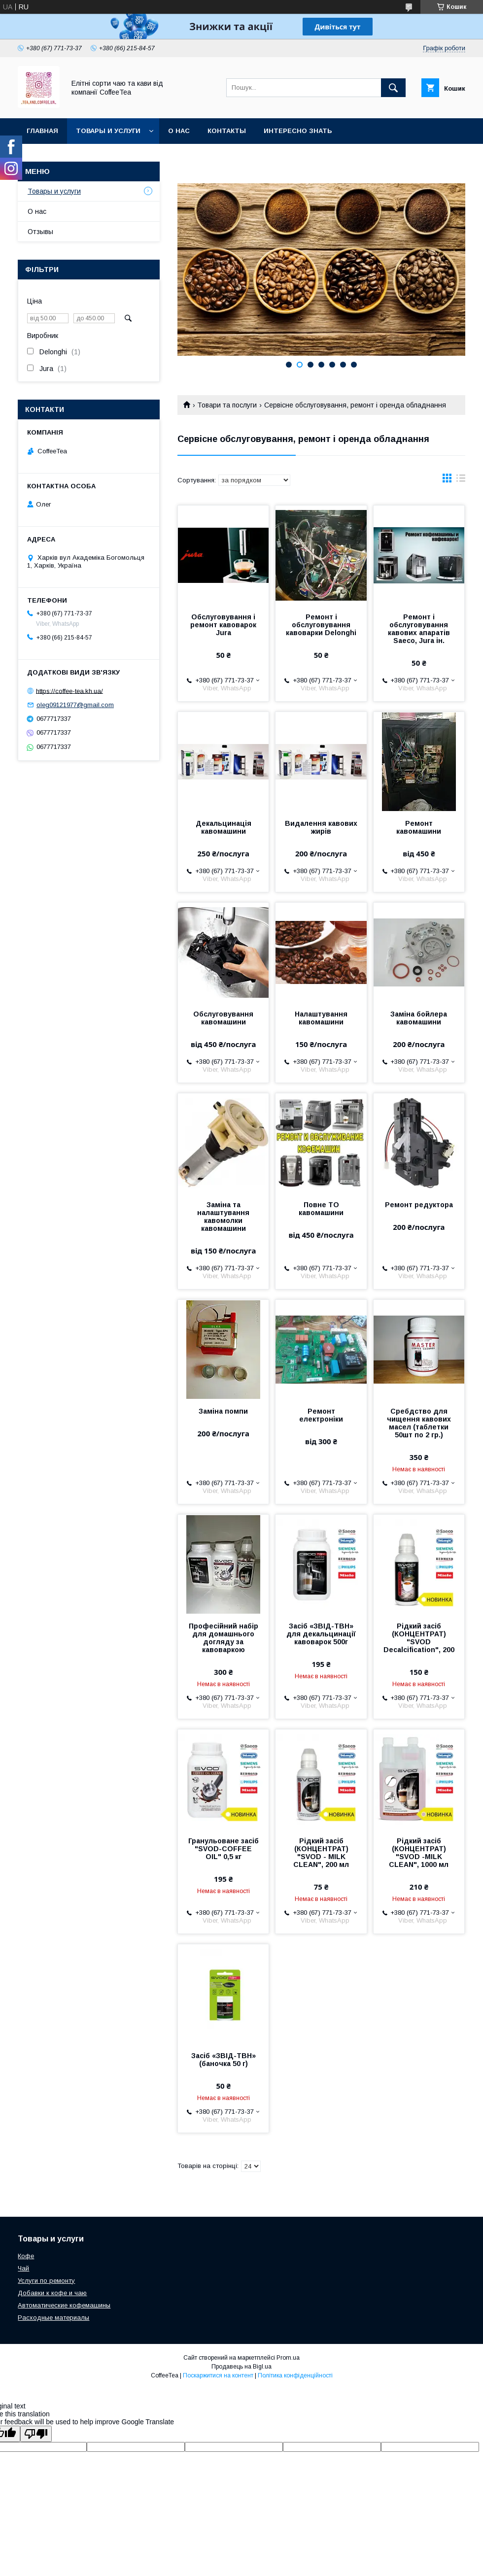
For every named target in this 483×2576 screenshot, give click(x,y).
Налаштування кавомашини (321, 1018)
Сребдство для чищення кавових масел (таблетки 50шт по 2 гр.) (419, 1423)
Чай (23, 2268)
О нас (179, 131)
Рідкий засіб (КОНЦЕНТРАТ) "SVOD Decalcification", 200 (418, 1638)
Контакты (226, 131)
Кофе (26, 2256)
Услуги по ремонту (46, 2280)
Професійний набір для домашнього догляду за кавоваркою (223, 1638)
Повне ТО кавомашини (321, 1209)
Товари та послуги (227, 405)
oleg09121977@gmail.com (75, 705)
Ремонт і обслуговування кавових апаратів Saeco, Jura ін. (419, 628)
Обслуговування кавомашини (223, 1018)
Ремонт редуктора (419, 1205)
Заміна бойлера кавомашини (418, 1018)
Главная (42, 131)
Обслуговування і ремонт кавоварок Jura (223, 625)
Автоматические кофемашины (64, 2305)
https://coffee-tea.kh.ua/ (69, 690)
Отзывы (40, 232)
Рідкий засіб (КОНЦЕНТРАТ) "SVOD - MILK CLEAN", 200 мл (321, 1852)
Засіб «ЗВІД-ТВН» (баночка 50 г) (223, 2060)
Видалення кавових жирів (321, 827)
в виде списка (460, 480)
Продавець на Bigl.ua (241, 2366)
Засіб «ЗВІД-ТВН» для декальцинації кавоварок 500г (321, 1634)
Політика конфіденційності (295, 2375)
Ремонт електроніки (321, 1415)
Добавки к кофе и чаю (52, 2293)
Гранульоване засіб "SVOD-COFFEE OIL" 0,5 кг (223, 1849)
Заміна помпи (223, 1411)
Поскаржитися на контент (218, 2375)
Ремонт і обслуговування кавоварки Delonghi (321, 625)
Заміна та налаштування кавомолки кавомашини (223, 1216)
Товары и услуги (108, 131)
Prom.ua (288, 2357)
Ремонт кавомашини (418, 827)
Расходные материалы (53, 2317)
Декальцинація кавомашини (223, 827)
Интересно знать (298, 131)
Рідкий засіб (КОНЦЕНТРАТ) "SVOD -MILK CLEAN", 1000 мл (418, 1852)
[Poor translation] (36, 2434)
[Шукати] (393, 87)
